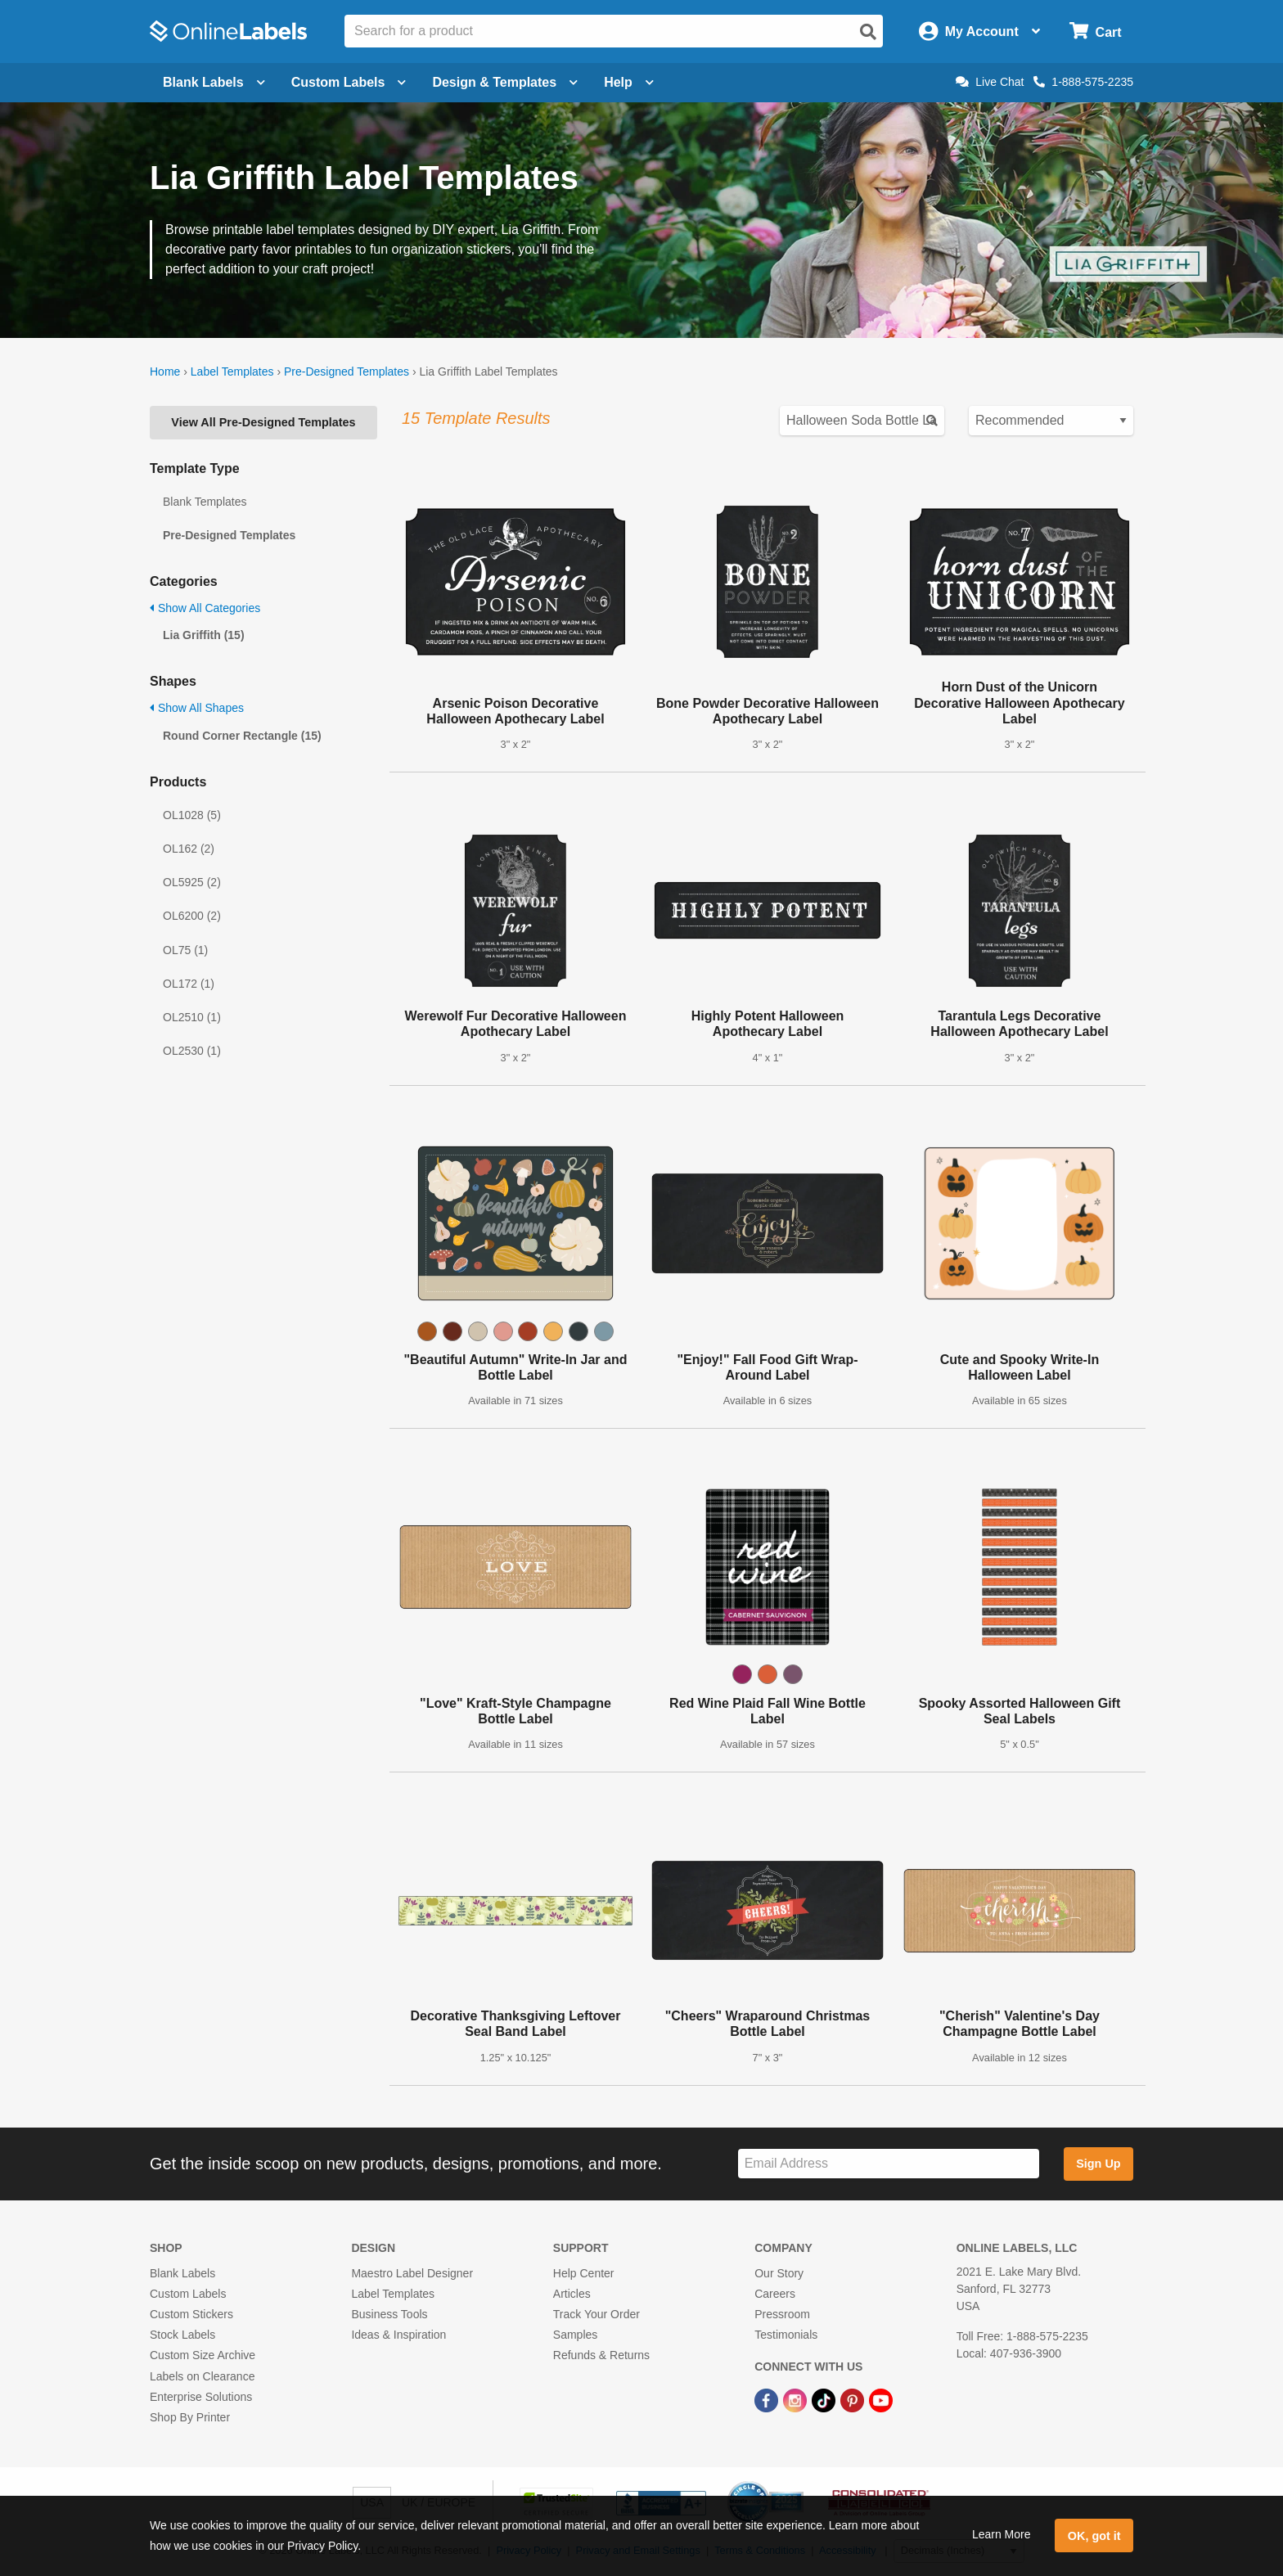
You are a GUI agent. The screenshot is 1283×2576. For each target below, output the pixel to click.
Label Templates (232, 371)
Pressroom (782, 2314)
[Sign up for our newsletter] (888, 2164)
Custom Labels (188, 2293)
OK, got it (1094, 2535)
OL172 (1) (188, 983)
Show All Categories (205, 608)
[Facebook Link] (767, 2400)
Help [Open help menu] (629, 82)
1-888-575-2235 (1083, 81)
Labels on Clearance (202, 2376)
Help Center (583, 2273)
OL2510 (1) (192, 1017)
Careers (774, 2293)
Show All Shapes (197, 707)
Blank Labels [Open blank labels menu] (214, 82)
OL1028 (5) (192, 815)
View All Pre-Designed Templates (263, 422)
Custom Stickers (191, 2314)
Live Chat (990, 82)
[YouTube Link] (881, 2400)
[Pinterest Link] (853, 2400)
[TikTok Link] (825, 2400)
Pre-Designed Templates (346, 371)
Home (165, 371)
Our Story (779, 2273)
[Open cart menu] (1095, 31)
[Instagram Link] (796, 2400)
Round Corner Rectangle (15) (242, 735)
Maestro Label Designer (412, 2273)
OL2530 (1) (192, 1050)
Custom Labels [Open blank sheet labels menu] (349, 82)
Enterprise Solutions (201, 2396)
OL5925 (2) (192, 882)
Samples (575, 2334)
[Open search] (868, 32)
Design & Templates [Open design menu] (505, 82)
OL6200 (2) (192, 915)
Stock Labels (182, 2334)
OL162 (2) (188, 848)
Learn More (1001, 2534)
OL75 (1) (185, 950)
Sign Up (1098, 2163)
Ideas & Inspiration (398, 2334)
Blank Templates (204, 501)
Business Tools (389, 2314)
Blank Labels (182, 2273)
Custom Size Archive (202, 2355)
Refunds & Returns (601, 2355)
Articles (572, 2293)
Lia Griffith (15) (204, 635)
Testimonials (785, 2334)
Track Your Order (596, 2314)
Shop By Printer (190, 2417)
